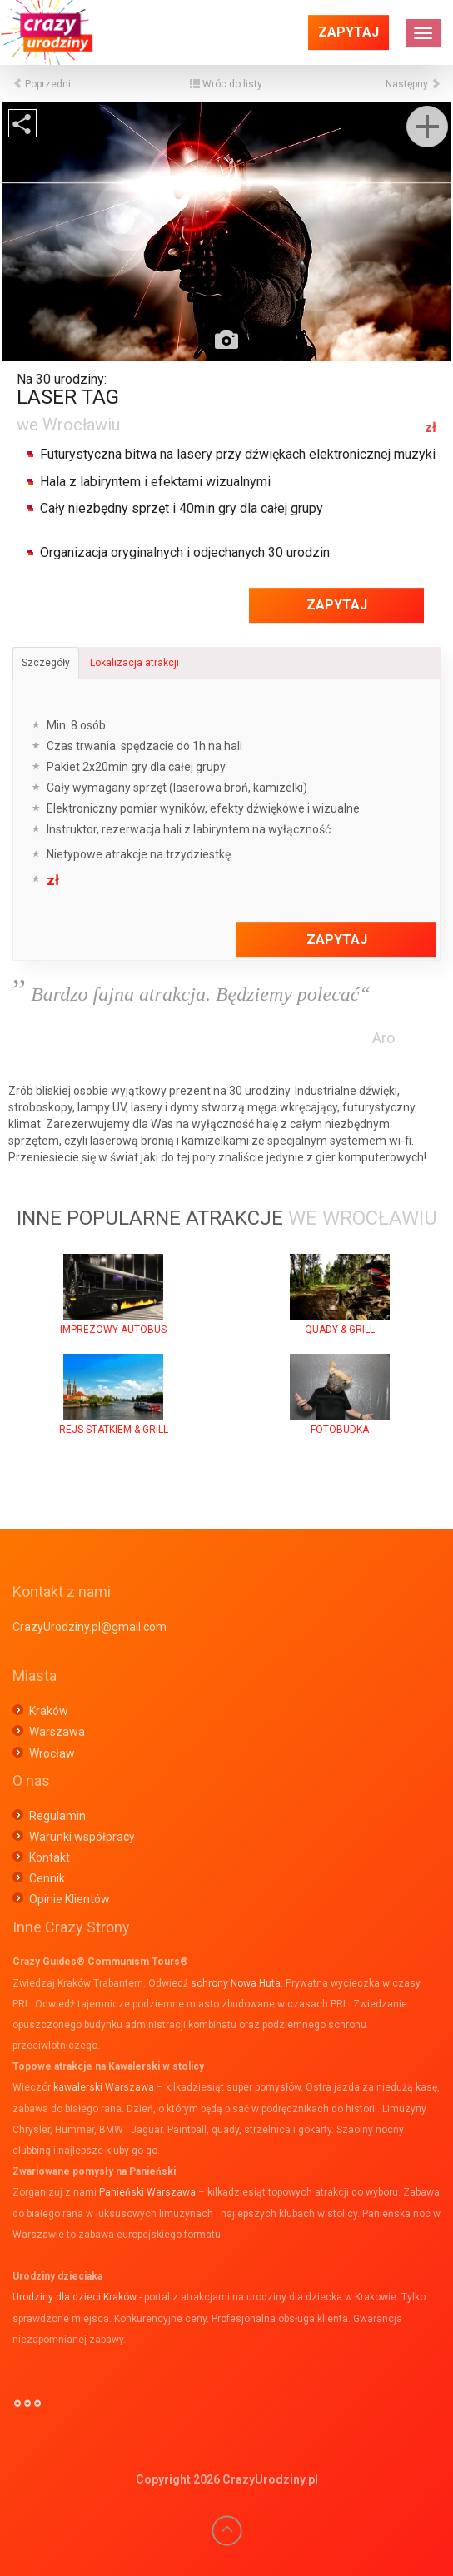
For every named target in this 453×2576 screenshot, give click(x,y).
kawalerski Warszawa (103, 2087)
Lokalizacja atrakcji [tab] (134, 663)
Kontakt (49, 1857)
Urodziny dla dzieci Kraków (74, 2297)
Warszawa (57, 1731)
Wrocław (52, 1753)
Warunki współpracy (82, 1836)
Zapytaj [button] (348, 32)
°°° (27, 2410)
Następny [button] (413, 84)
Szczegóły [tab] (46, 663)
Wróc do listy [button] (226, 84)
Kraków (48, 1711)
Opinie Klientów (69, 1899)
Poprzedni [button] (41, 84)
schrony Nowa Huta (236, 1983)
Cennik (47, 1878)
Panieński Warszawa (147, 2192)
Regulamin (57, 1816)
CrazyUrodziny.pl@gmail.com (89, 1627)
